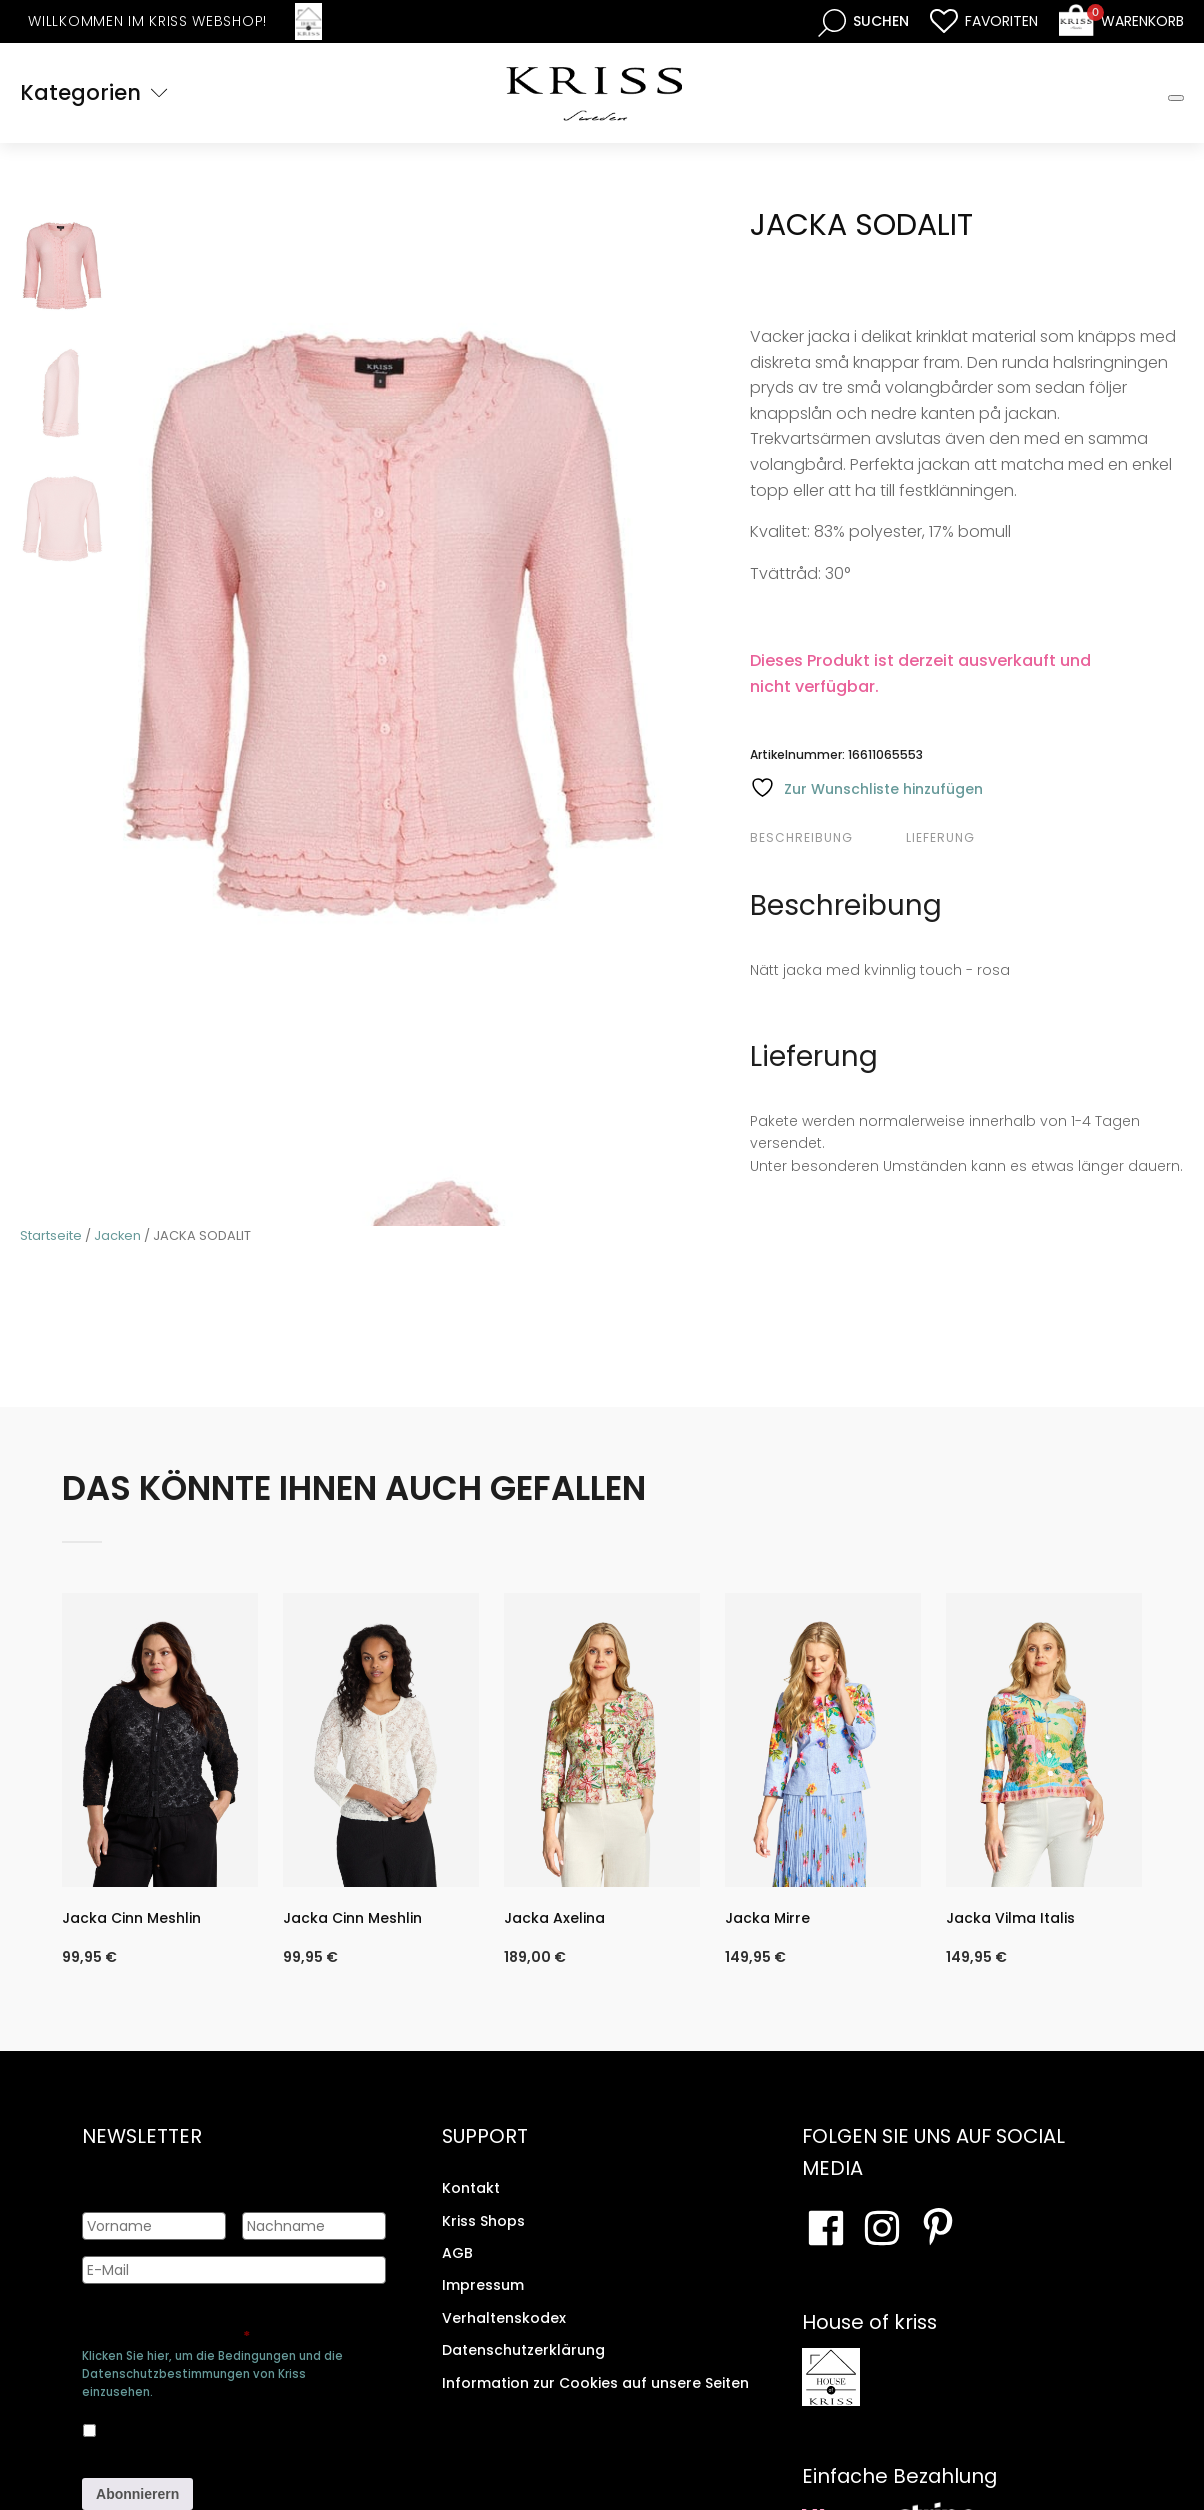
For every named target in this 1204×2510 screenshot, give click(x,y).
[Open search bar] (863, 21)
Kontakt (471, 2188)
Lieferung (940, 837)
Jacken (117, 1235)
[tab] (825, 838)
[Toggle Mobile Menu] (1176, 98)
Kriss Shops (483, 2221)
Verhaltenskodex (504, 2318)
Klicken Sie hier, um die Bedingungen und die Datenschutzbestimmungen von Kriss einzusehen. (212, 2374)
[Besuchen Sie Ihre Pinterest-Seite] (938, 2227)
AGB (457, 2253)
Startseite (51, 1235)
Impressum (483, 2285)
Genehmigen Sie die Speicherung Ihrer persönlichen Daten (230, 2326)
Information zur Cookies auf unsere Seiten (595, 2382)
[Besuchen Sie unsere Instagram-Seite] (882, 2227)
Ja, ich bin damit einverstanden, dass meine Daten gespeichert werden (217, 2426)
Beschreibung (801, 837)
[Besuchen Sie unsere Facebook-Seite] (826, 2227)
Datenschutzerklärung (523, 2350)
